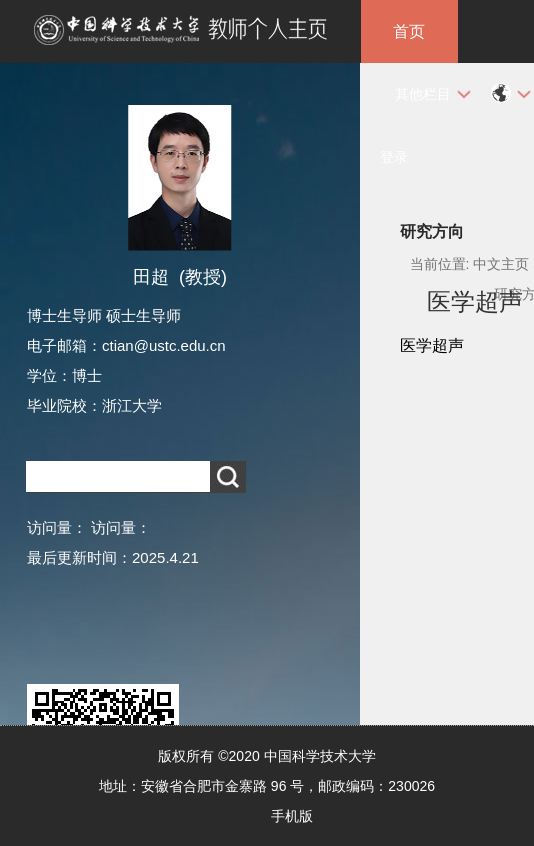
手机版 (292, 816)
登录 (394, 157)
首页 (409, 31)
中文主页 (501, 264)
